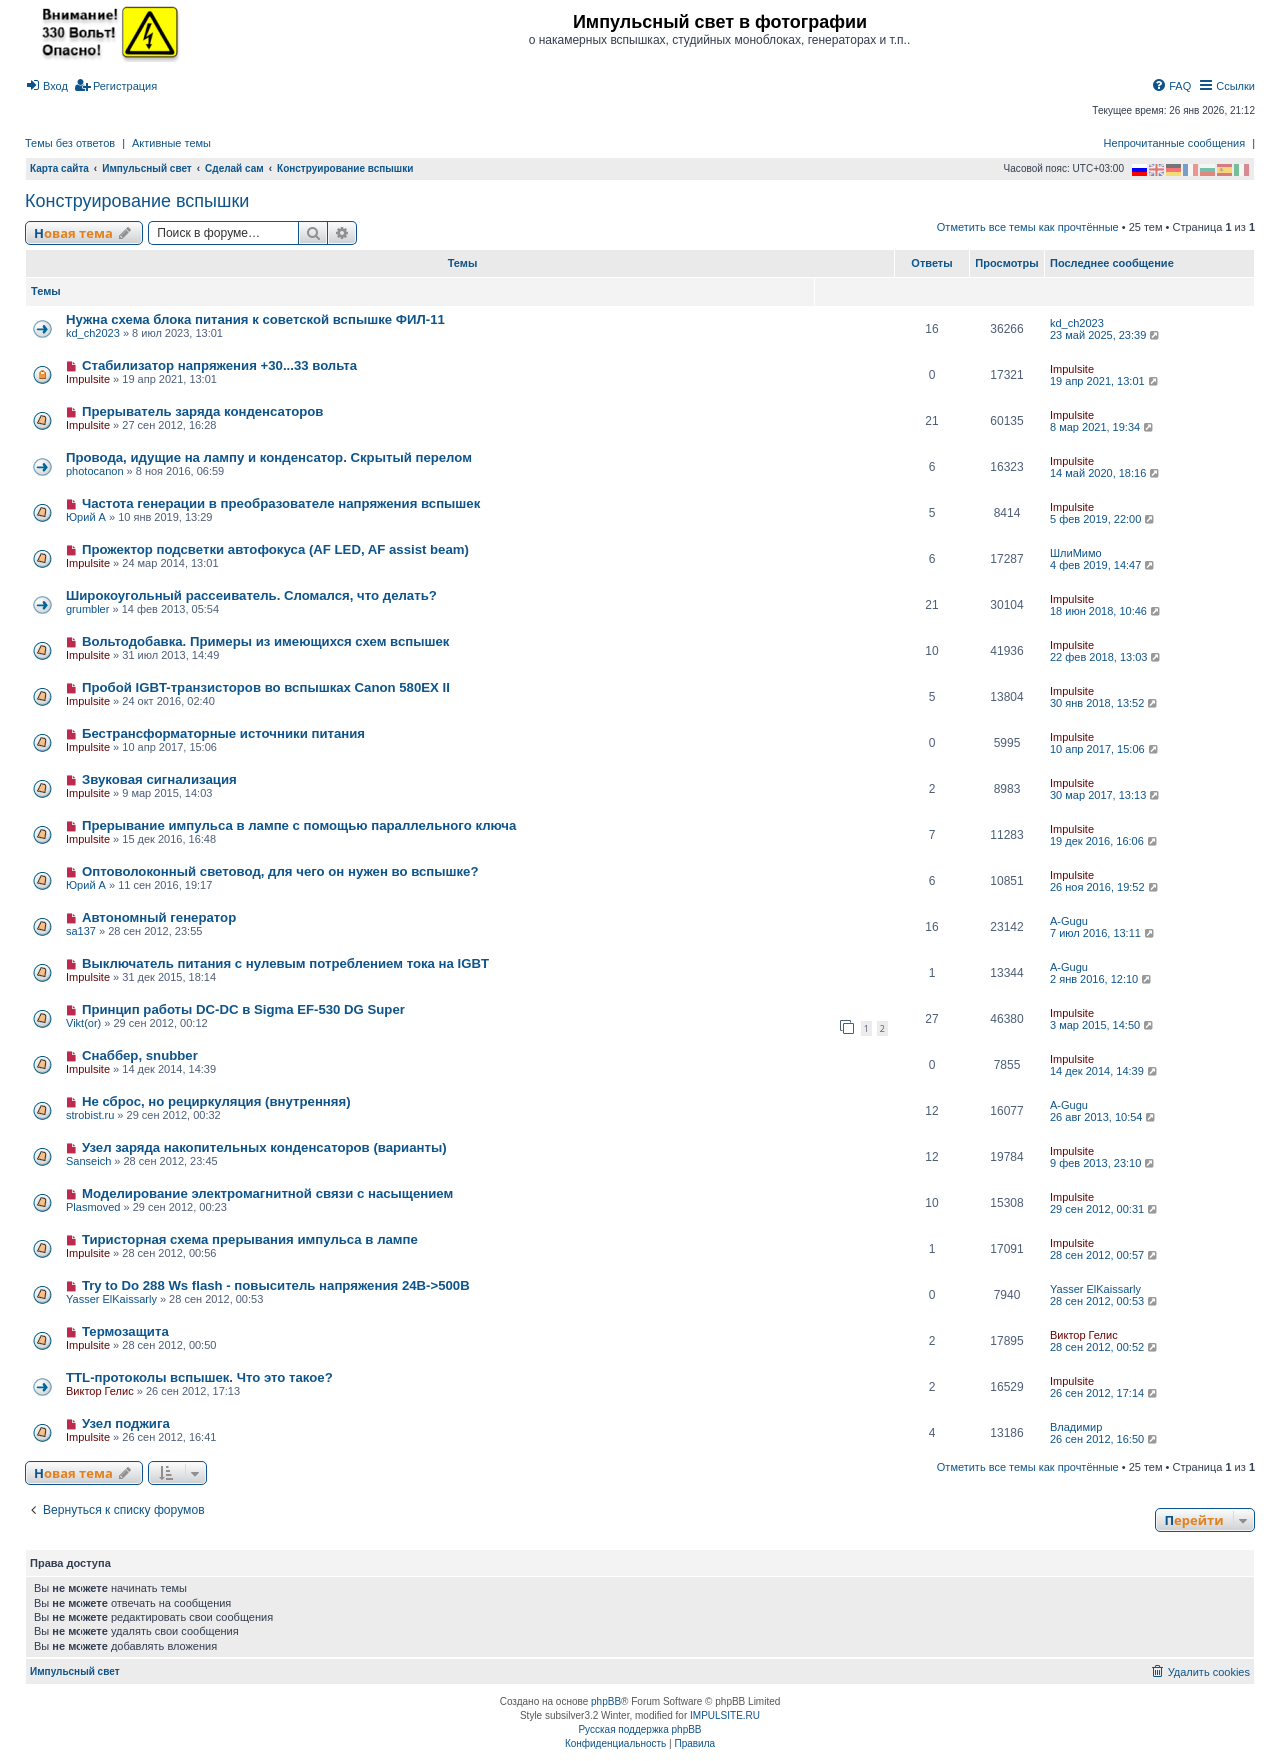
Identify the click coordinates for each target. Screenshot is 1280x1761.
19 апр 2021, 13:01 (1105, 381)
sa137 (81, 931)
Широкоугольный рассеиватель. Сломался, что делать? (251, 595)
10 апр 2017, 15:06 (1105, 749)
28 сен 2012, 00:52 (1105, 1347)
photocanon (95, 471)
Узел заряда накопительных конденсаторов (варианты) (264, 1147)
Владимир (1076, 1427)
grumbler (87, 609)
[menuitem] (46, 86)
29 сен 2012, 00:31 (1105, 1209)
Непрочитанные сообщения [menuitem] (1175, 143)
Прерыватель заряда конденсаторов (203, 411)
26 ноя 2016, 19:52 (1105, 887)
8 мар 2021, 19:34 (1103, 427)
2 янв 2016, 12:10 (1102, 979)
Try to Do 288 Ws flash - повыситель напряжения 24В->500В (276, 1285)
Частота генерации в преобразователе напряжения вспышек (281, 503)
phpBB (606, 1701)
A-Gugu (1069, 921)
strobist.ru (90, 1115)
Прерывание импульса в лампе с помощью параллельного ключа (299, 825)
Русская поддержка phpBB (639, 1729)
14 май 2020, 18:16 (1106, 473)
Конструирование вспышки (137, 201)
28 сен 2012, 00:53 (1105, 1301)
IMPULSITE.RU (725, 1715)
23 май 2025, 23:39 (1106, 335)
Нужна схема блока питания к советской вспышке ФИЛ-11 (255, 319)
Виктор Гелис (1084, 1335)
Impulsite (88, 379)
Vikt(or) (83, 1023)
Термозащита (125, 1331)
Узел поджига (126, 1423)
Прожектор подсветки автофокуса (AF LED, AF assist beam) (275, 549)
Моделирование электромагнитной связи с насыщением (267, 1193)
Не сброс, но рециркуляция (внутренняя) (216, 1101)
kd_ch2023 (93, 333)
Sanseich (88, 1161)
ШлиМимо (1076, 553)
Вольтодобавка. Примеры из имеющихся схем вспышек (265, 641)
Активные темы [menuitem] (171, 143)
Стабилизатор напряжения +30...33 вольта (219, 365)
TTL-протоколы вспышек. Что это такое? (199, 1377)
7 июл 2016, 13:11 (1103, 933)
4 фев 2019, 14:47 (1103, 565)
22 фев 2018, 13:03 (1106, 657)
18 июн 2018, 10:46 (1106, 611)
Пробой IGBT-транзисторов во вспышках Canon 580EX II (266, 687)
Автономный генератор (159, 917)
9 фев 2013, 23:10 (1103, 1163)
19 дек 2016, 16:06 (1105, 841)
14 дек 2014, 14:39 (1105, 1071)
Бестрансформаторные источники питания (223, 733)
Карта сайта (59, 168)
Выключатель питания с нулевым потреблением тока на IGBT (285, 963)
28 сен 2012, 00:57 (1105, 1255)
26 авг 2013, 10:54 (1104, 1117)
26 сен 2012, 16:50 (1105, 1439)
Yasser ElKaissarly (111, 1299)
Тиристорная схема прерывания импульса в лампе (250, 1239)
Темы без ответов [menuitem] (70, 143)
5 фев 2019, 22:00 (1103, 519)
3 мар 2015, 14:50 (1103, 1025)
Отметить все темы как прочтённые (1028, 227)
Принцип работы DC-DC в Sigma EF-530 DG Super (243, 1009)
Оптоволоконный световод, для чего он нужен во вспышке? (280, 871)
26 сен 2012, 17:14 (1105, 1393)
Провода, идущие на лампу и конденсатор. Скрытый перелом (269, 457)
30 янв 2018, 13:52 (1105, 703)
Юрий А (86, 517)
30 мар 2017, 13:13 (1106, 795)
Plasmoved (93, 1207)
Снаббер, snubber (140, 1055)
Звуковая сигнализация (159, 779)
